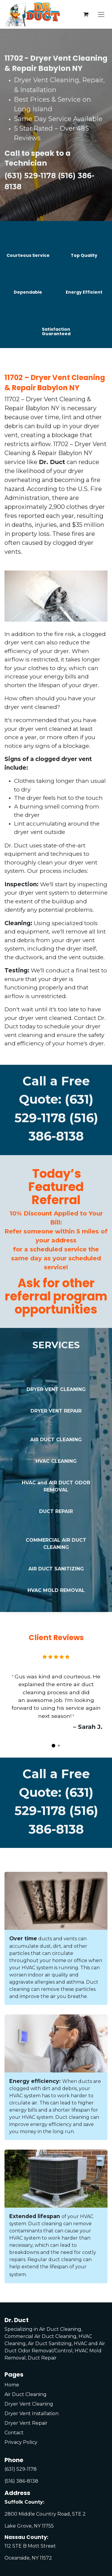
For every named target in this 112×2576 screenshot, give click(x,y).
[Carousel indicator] (53, 1745)
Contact (14, 2432)
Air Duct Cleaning (25, 2394)
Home (11, 2385)
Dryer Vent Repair (25, 2423)
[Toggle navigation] (101, 14)
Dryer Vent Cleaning (28, 2404)
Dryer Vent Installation (31, 2413)
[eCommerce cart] (85, 14)
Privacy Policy (20, 2442)
